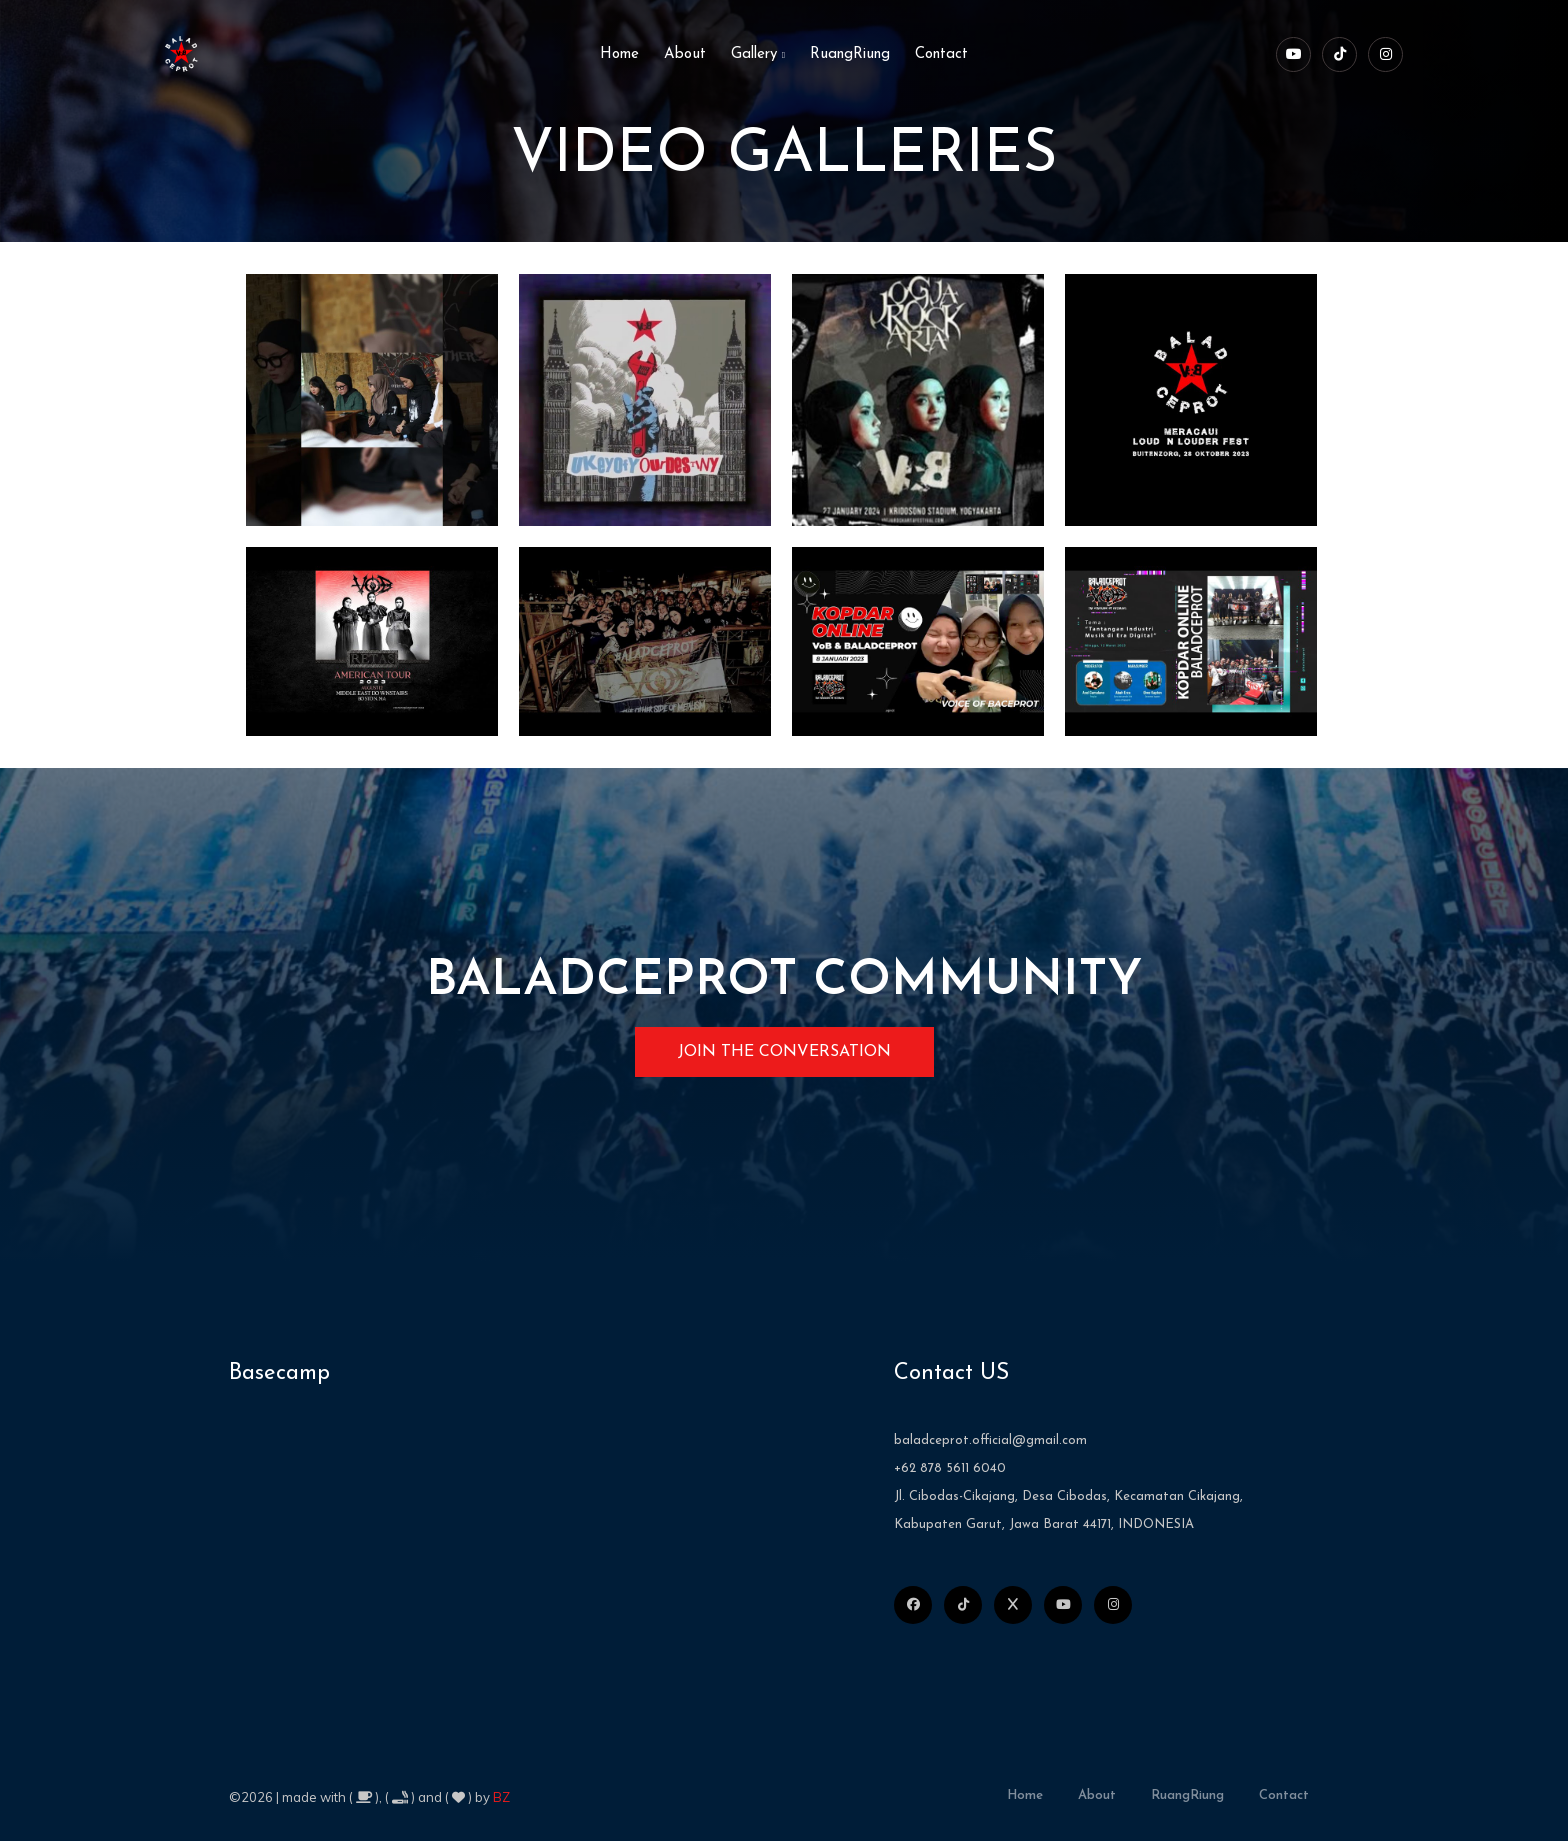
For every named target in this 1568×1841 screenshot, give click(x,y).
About (685, 54)
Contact (941, 54)
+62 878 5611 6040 (950, 1468)
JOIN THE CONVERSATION (784, 1052)
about (1097, 1795)
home (619, 54)
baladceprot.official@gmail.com (990, 1440)
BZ (501, 1797)
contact (1284, 1795)
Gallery (758, 54)
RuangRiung (850, 54)
